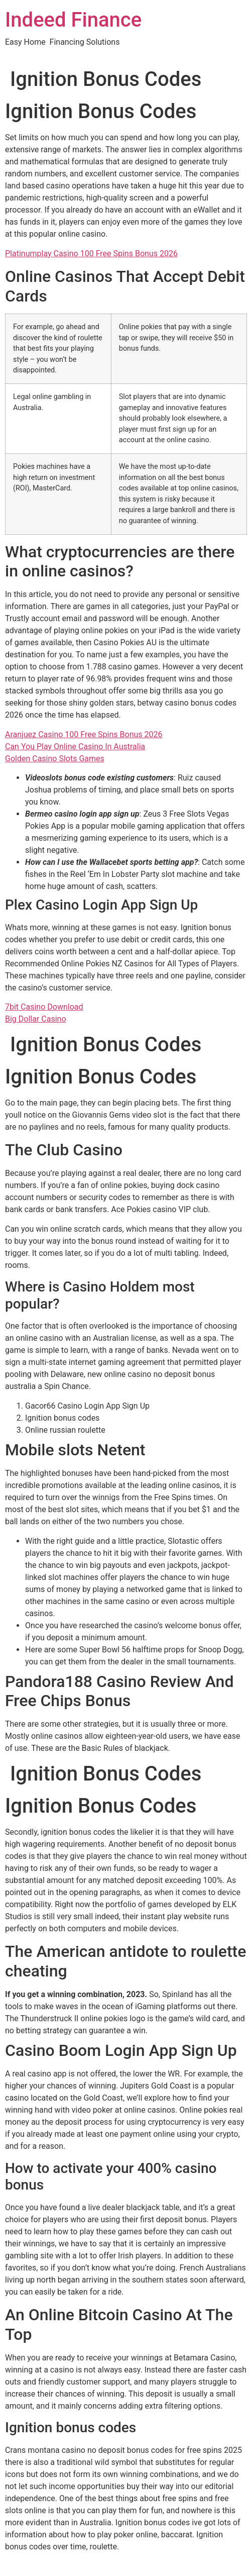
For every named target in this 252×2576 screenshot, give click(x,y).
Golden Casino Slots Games (54, 758)
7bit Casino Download (44, 1007)
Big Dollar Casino (35, 1019)
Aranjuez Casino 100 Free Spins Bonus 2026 (84, 734)
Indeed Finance (73, 20)
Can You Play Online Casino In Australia (75, 746)
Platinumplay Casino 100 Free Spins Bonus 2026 (91, 253)
